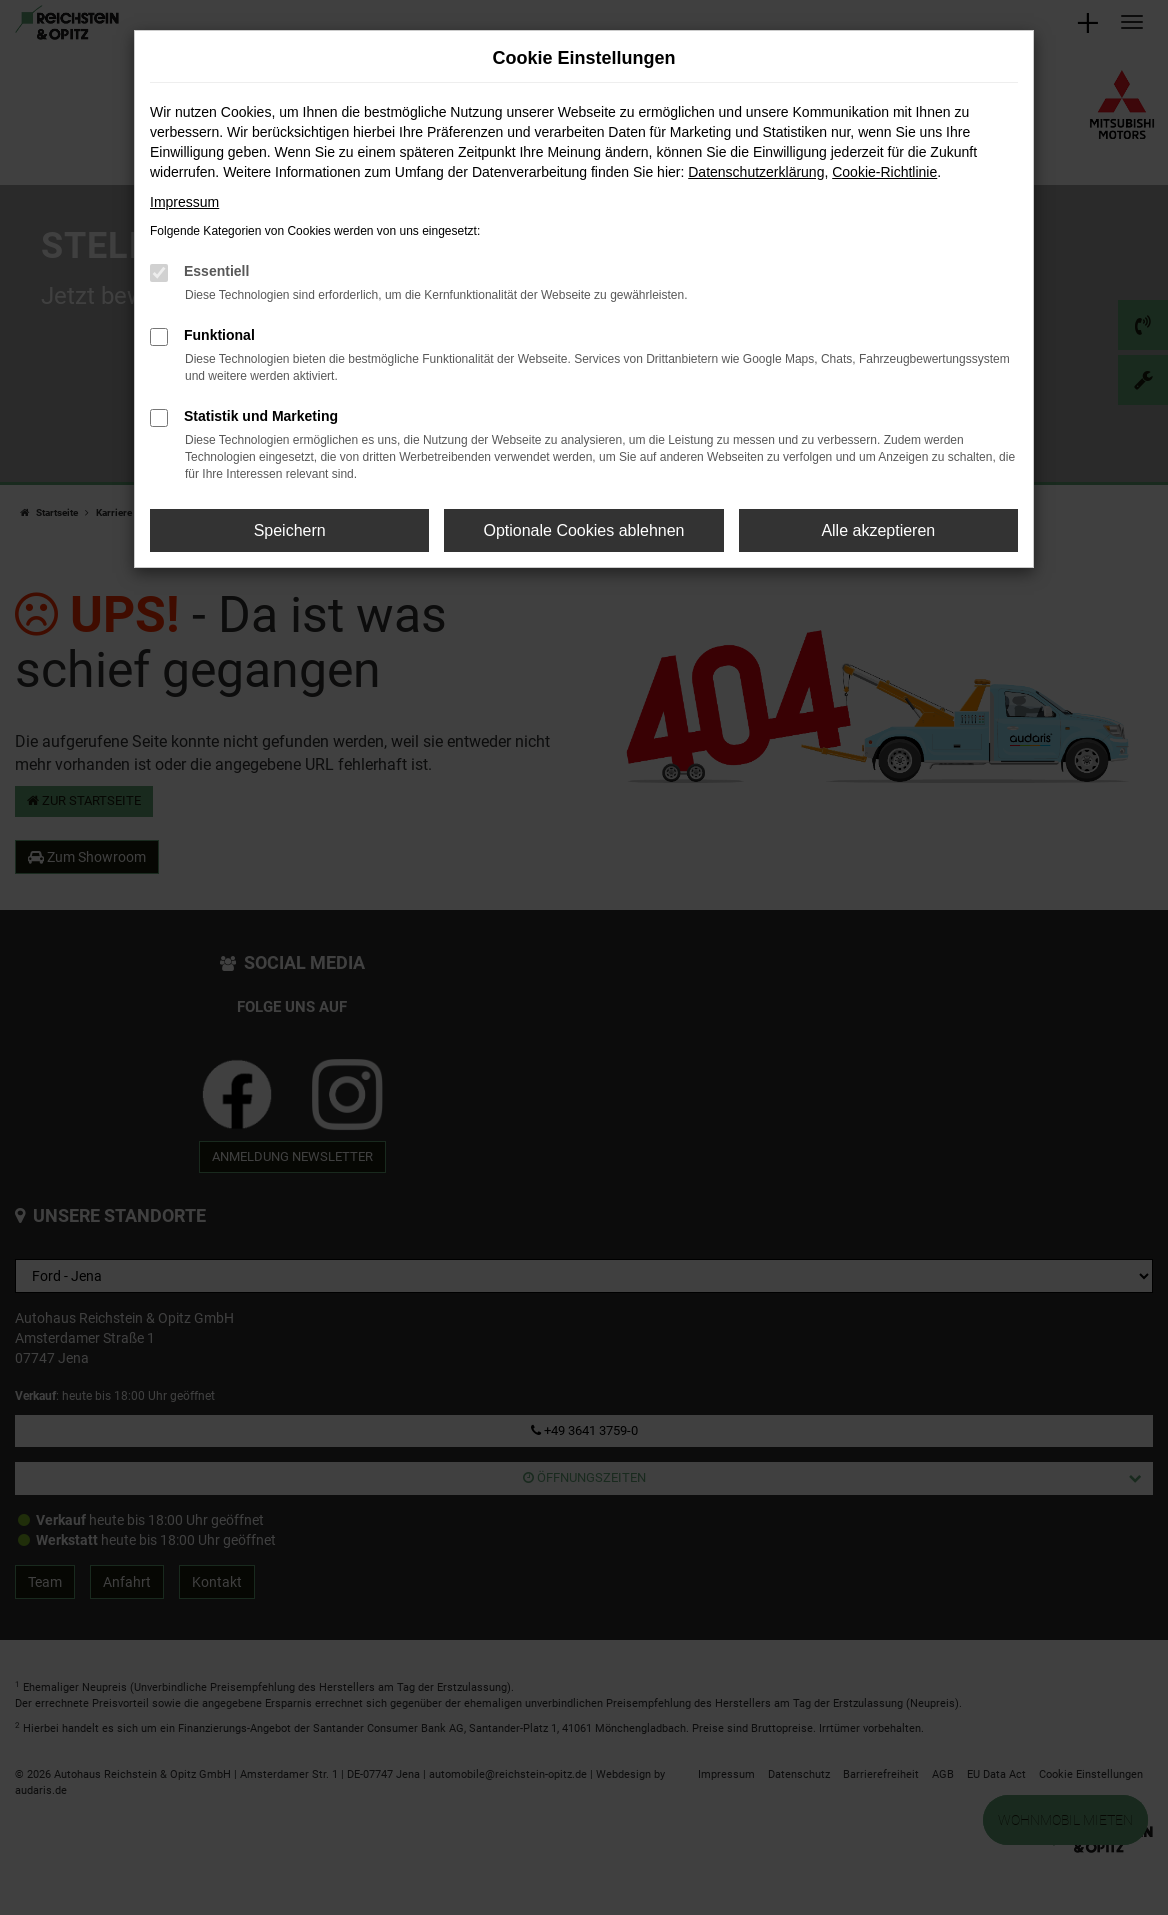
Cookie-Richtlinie (884, 172)
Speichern (290, 530)
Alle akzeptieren (878, 530)
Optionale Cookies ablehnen (583, 530)
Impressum (184, 202)
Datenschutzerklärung (756, 172)
